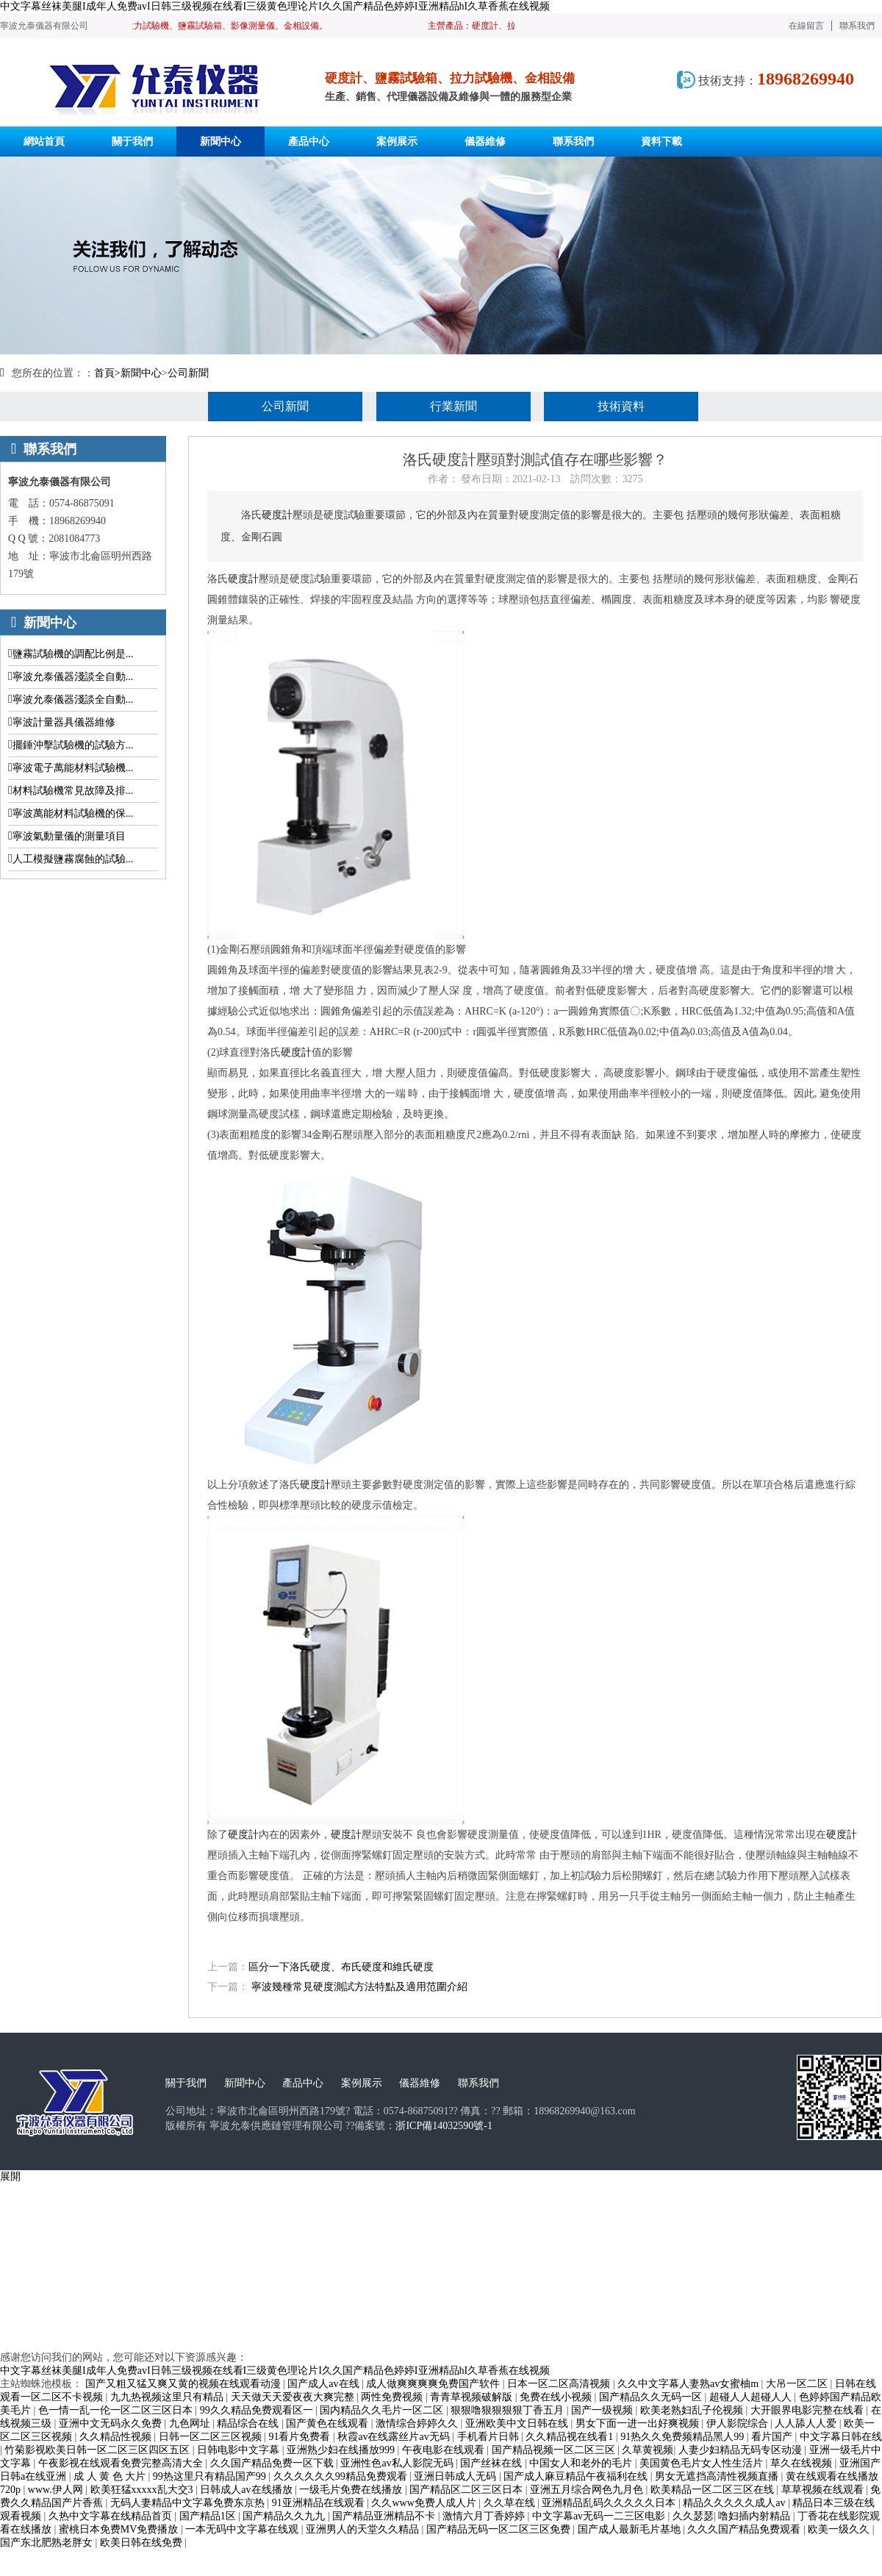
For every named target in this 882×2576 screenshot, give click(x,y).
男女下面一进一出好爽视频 (639, 2423)
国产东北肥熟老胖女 (48, 2542)
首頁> (107, 373)
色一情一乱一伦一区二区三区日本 (117, 2410)
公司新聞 (188, 373)
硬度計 (277, 514)
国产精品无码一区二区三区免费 (499, 2529)
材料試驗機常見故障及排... (73, 790)
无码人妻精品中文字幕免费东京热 (189, 2502)
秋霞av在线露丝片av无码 (394, 2436)
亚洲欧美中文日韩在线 (518, 2423)
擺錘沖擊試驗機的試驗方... (73, 745)
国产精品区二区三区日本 (467, 2489)
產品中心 (302, 2083)
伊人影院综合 (738, 2423)
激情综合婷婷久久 (418, 2423)
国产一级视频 (603, 2410)
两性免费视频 (393, 2397)
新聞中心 (141, 373)
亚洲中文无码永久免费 (112, 2423)
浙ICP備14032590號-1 (443, 2125)
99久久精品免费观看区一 (258, 2410)
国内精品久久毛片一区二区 (383, 2410)
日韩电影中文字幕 (239, 2449)
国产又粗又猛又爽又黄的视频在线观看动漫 (184, 2383)
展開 (10, 2176)
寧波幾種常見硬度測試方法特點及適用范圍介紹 (359, 1986)
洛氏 (217, 578)
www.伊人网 (56, 2489)
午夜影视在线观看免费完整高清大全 (122, 2463)
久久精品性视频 (116, 2436)
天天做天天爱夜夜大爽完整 (294, 2397)
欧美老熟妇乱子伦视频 (693, 2410)
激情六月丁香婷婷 (485, 2516)
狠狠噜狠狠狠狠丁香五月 (509, 2410)
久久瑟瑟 (693, 2516)
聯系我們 (857, 26)
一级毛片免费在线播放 (352, 2489)
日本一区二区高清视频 (560, 2383)
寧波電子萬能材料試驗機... (73, 767)
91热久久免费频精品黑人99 (683, 2436)
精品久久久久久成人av (735, 2502)
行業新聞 (453, 406)
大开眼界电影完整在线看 (808, 2410)
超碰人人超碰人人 (752, 2397)
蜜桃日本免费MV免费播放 (120, 2529)
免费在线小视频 (557, 2397)
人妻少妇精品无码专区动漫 (741, 2449)
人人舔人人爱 (807, 2423)
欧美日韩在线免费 (142, 2542)
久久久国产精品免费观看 (745, 2529)
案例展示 (361, 2083)
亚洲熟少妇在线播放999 (342, 2449)
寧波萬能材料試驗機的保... (73, 813)
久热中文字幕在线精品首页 (112, 2516)
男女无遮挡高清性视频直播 (718, 2476)
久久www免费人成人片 (424, 2502)
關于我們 (186, 2083)
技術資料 (621, 406)
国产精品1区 (209, 2516)
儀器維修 (419, 2083)
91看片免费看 (300, 2436)
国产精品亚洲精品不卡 (385, 2516)
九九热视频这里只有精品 (168, 2397)
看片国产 (773, 2436)
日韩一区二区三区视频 (212, 2436)
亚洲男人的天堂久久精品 (364, 2529)
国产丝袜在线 (492, 2463)
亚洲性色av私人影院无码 (398, 2463)
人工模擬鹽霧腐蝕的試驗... (73, 859)
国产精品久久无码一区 (652, 2397)
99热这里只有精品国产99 (211, 2476)
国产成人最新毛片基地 (631, 2529)
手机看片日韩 (489, 2436)
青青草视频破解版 (472, 2397)
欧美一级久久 (840, 2529)
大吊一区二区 (798, 2383)
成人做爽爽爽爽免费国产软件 (434, 2383)
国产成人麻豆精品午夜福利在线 (576, 2476)
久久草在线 (511, 2502)
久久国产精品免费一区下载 (273, 2463)
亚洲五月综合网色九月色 (588, 2489)
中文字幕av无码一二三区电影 (600, 2516)
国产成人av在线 (324, 2383)
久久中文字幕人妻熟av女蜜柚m (689, 2383)
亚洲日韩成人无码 (456, 2476)
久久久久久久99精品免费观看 (341, 2476)
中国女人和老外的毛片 (582, 2463)
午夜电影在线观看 (444, 2449)
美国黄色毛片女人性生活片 (702, 2463)
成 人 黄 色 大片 (111, 2476)
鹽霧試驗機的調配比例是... (73, 653)
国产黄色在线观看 (328, 2423)
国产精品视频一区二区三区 (555, 2449)
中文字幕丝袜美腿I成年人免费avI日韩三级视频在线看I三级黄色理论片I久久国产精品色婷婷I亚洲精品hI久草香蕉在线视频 (275, 6)
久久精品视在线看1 (571, 2436)
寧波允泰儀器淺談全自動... (73, 676)
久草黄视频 (647, 2449)
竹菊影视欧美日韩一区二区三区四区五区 (98, 2449)
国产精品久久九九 (285, 2516)
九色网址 (191, 2423)
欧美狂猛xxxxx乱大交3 (143, 2489)
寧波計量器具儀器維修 (63, 722)
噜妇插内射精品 (755, 2516)
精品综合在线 (249, 2423)
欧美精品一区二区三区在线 (713, 2489)
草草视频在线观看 (824, 2489)
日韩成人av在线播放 (247, 2489)
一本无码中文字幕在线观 (243, 2529)
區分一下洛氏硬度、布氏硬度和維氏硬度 (341, 1966)
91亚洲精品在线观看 (320, 2502)
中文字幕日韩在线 (841, 2436)
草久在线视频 (802, 2463)
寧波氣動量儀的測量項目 (69, 836)
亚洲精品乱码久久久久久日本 (610, 2502)
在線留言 (806, 26)
